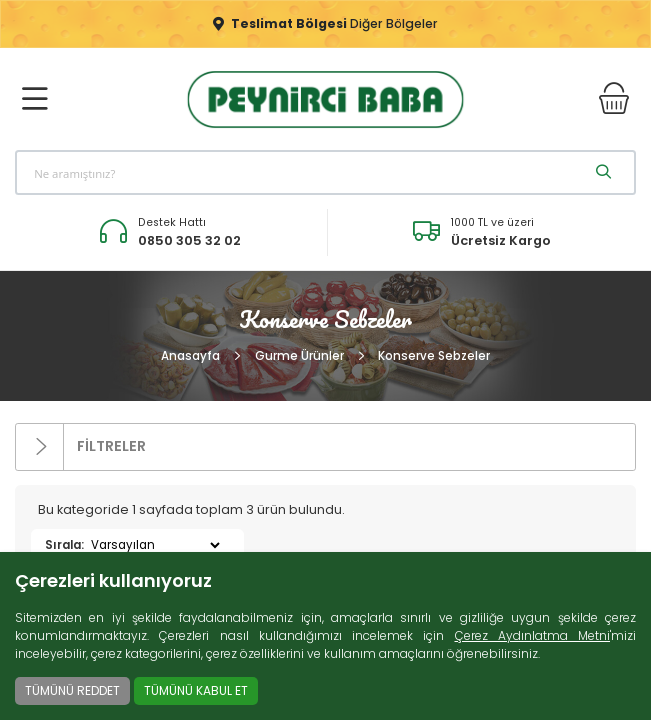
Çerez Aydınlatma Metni (533, 635)
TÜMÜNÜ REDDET (72, 690)
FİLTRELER (81, 448)
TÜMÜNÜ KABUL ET (196, 690)
